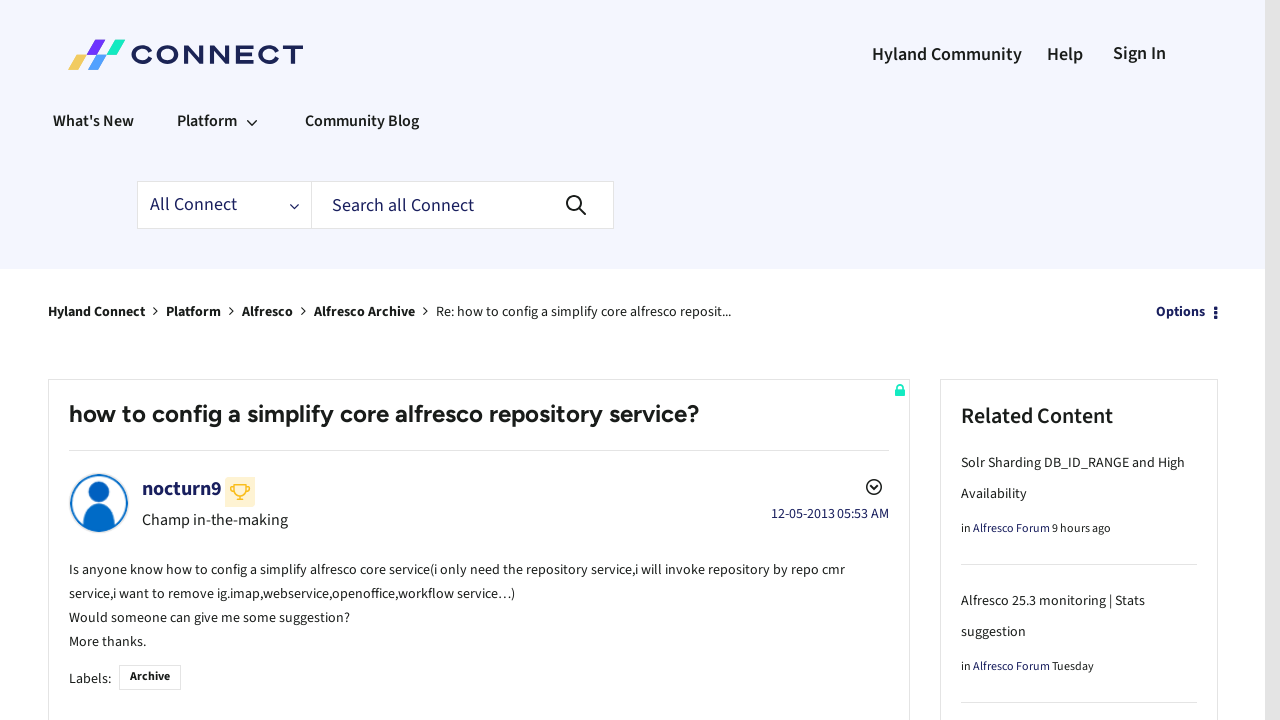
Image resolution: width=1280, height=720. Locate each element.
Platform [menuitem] (207, 121)
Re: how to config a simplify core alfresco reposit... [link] (583, 312)
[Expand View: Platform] (252, 121)
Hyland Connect (96, 312)
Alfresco (267, 312)
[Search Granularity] (224, 205)
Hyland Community (947, 54)
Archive (150, 672)
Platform (193, 312)
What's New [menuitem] (93, 121)
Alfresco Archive (364, 312)
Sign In (1139, 53)
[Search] (462, 205)
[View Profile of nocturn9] (182, 489)
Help (1065, 54)
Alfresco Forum (1011, 528)
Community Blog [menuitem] (362, 121)
